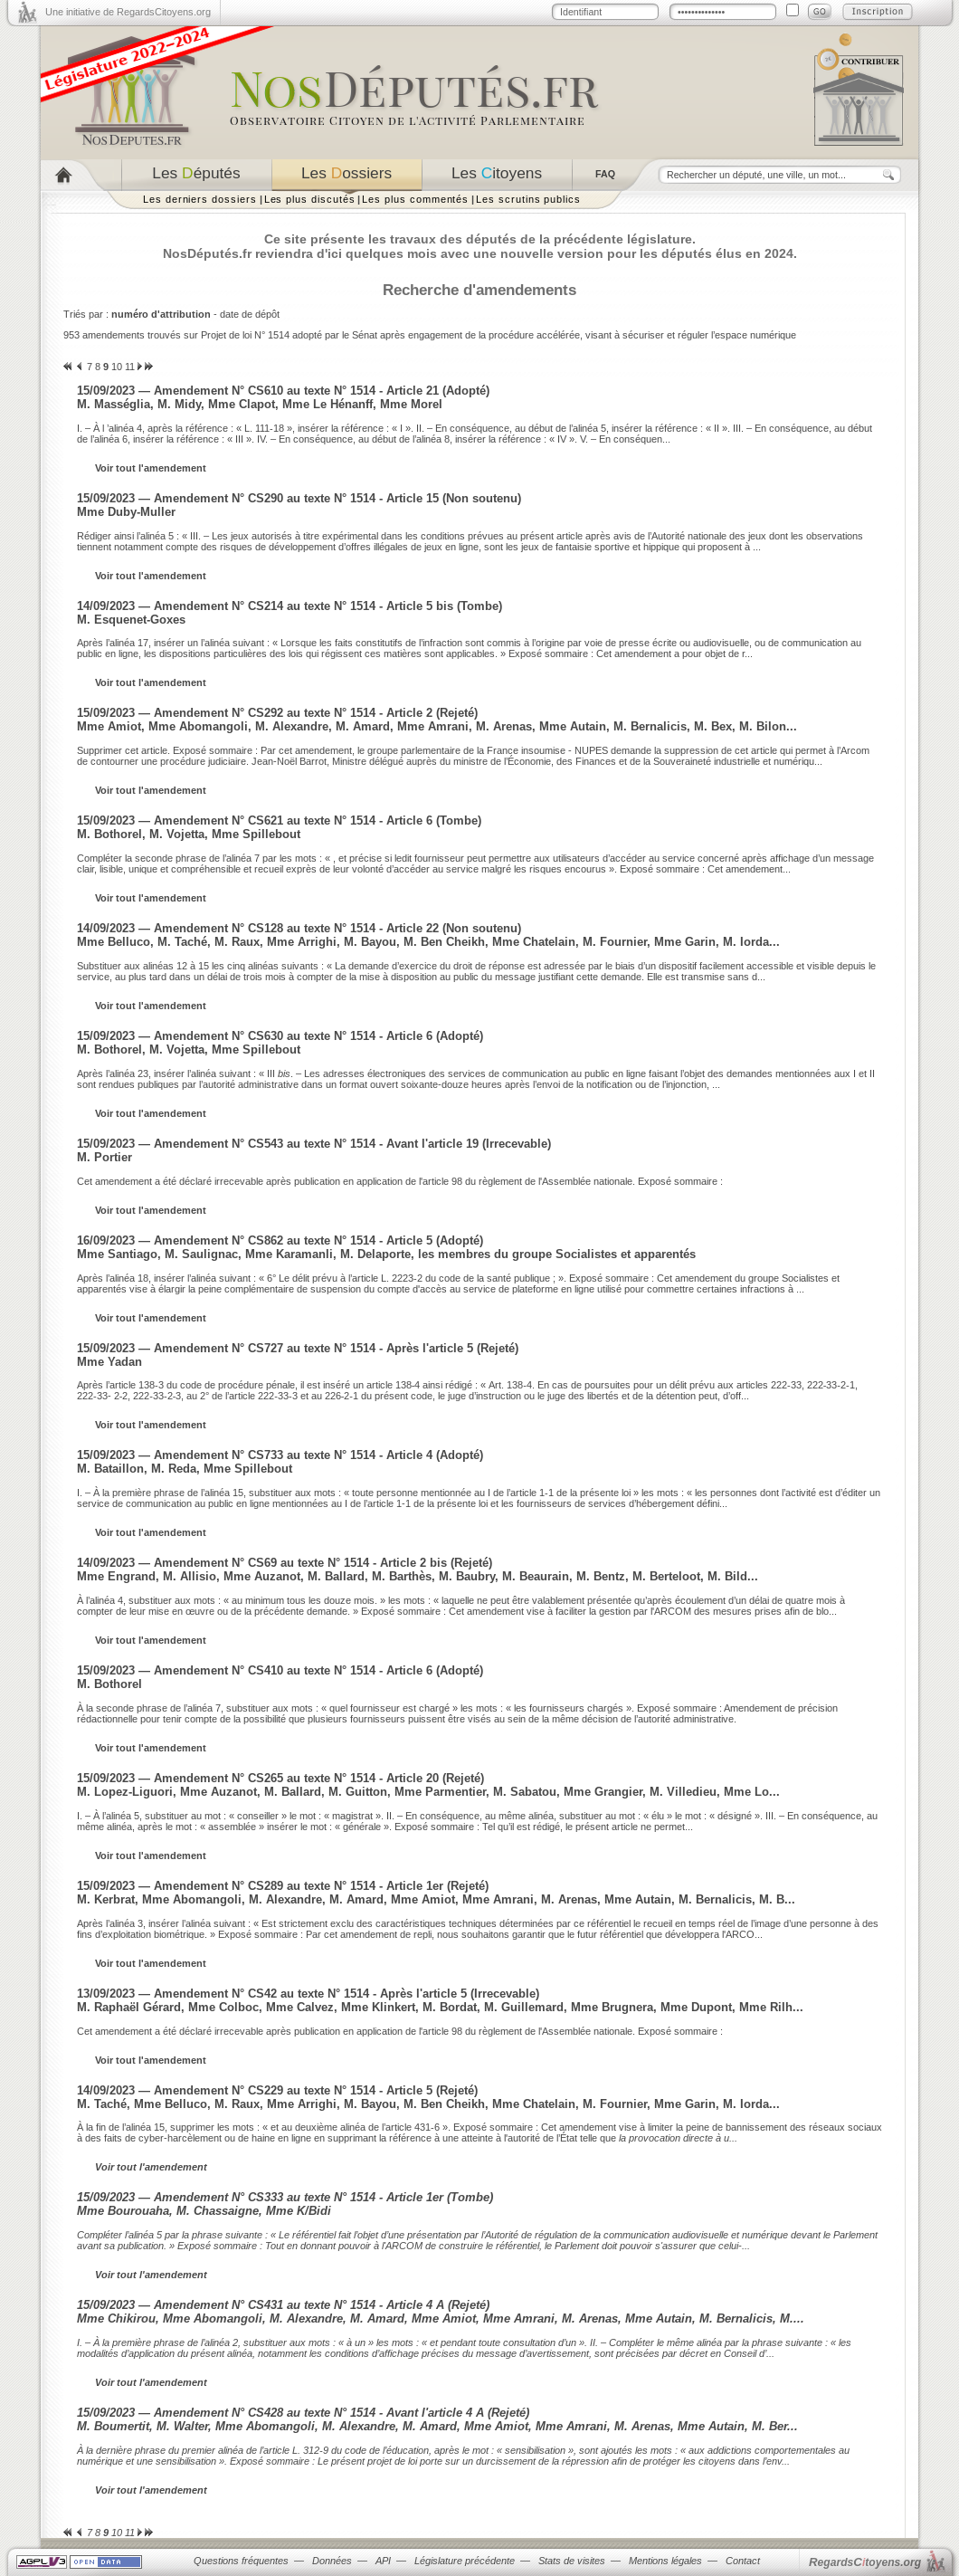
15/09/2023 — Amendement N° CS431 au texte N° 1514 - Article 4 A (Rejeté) (283, 2305)
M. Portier (104, 1157)
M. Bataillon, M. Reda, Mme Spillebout (184, 1468)
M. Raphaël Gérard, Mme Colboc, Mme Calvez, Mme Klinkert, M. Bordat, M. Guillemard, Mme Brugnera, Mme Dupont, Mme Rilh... (440, 2007)
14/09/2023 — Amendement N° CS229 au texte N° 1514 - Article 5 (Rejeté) (277, 2090)
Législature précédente (464, 2560)
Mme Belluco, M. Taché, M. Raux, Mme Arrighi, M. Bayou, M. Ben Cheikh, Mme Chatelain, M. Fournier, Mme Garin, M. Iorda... (428, 942)
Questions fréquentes (241, 2560)
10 (116, 366)
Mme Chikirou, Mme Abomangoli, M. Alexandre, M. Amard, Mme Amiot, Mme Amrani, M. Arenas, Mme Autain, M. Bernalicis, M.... (440, 2318)
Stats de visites (571, 2560)
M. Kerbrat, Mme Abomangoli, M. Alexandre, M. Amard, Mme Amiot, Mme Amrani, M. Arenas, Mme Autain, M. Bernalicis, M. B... (436, 1899)
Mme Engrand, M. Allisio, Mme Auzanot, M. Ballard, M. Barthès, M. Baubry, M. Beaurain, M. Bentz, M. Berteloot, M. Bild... (417, 1576)
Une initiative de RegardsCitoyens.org (128, 11)
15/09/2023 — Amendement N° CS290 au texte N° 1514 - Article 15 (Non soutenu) (299, 498)
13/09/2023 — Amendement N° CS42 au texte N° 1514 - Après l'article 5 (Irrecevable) (308, 1993)
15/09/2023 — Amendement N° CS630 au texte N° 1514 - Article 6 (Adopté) (280, 1036)
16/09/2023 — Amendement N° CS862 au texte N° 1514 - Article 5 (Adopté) (280, 1240)
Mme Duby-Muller (126, 512)
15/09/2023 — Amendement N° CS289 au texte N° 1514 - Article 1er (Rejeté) (283, 1886)
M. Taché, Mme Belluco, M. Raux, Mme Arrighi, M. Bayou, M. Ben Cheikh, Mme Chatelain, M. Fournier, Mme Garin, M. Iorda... (428, 2104)
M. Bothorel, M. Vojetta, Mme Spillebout (188, 834)
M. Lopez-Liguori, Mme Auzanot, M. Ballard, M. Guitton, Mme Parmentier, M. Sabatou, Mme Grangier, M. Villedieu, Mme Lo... (428, 1791)
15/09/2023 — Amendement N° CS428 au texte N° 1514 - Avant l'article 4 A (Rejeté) (303, 2412)
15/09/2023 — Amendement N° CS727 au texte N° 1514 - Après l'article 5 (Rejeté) (297, 1348)
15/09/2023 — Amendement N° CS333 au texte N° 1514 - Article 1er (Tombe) (285, 2197)
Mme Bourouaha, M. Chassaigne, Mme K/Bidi (204, 2211)
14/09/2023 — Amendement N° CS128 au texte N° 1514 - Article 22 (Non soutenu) (299, 928)
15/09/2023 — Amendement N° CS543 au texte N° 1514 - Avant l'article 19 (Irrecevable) (314, 1143)
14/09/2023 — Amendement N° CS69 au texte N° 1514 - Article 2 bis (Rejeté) (284, 1562)
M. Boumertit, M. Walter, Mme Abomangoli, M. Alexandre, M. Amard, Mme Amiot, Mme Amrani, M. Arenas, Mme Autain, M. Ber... (437, 2426)
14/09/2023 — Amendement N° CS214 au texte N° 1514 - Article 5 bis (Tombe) (289, 606)
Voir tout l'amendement (150, 468)
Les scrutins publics (528, 199)
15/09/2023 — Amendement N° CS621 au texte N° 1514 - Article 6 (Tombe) (279, 820)
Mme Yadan (109, 1362)
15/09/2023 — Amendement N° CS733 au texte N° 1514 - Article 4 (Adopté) (280, 1455)
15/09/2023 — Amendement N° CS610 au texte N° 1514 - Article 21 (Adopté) (283, 390)
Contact (743, 2560)
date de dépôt (250, 314)
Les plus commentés (415, 199)
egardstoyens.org (865, 2562)
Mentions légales (665, 2560)
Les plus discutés (310, 199)
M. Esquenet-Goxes (131, 619)
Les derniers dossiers (200, 199)
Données (332, 2560)
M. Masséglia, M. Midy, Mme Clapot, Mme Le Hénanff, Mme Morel (259, 404)
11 (130, 366)
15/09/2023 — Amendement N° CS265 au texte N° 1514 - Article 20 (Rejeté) (280, 1778)
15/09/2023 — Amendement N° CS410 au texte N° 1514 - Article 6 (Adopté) (280, 1670)
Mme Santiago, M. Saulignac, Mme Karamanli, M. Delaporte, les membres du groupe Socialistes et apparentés (386, 1254)
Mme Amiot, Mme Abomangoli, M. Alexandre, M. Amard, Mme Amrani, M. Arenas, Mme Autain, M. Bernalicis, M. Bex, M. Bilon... (437, 726)
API (383, 2560)
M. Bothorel (109, 1684)
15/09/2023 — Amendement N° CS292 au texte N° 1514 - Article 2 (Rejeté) (277, 713)
